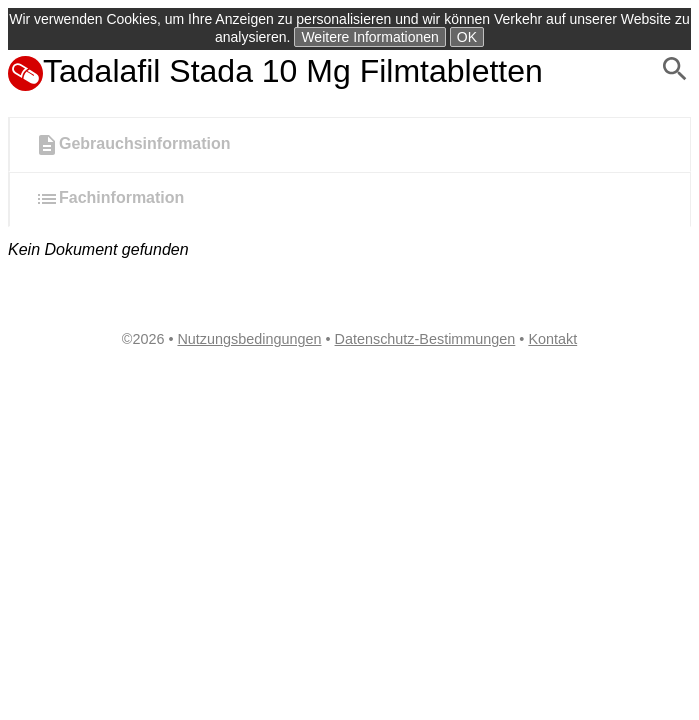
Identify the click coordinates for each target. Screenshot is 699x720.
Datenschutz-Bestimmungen (425, 339)
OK (467, 37)
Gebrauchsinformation (133, 145)
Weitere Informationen (369, 37)
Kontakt (552, 339)
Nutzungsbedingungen (249, 339)
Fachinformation (109, 199)
